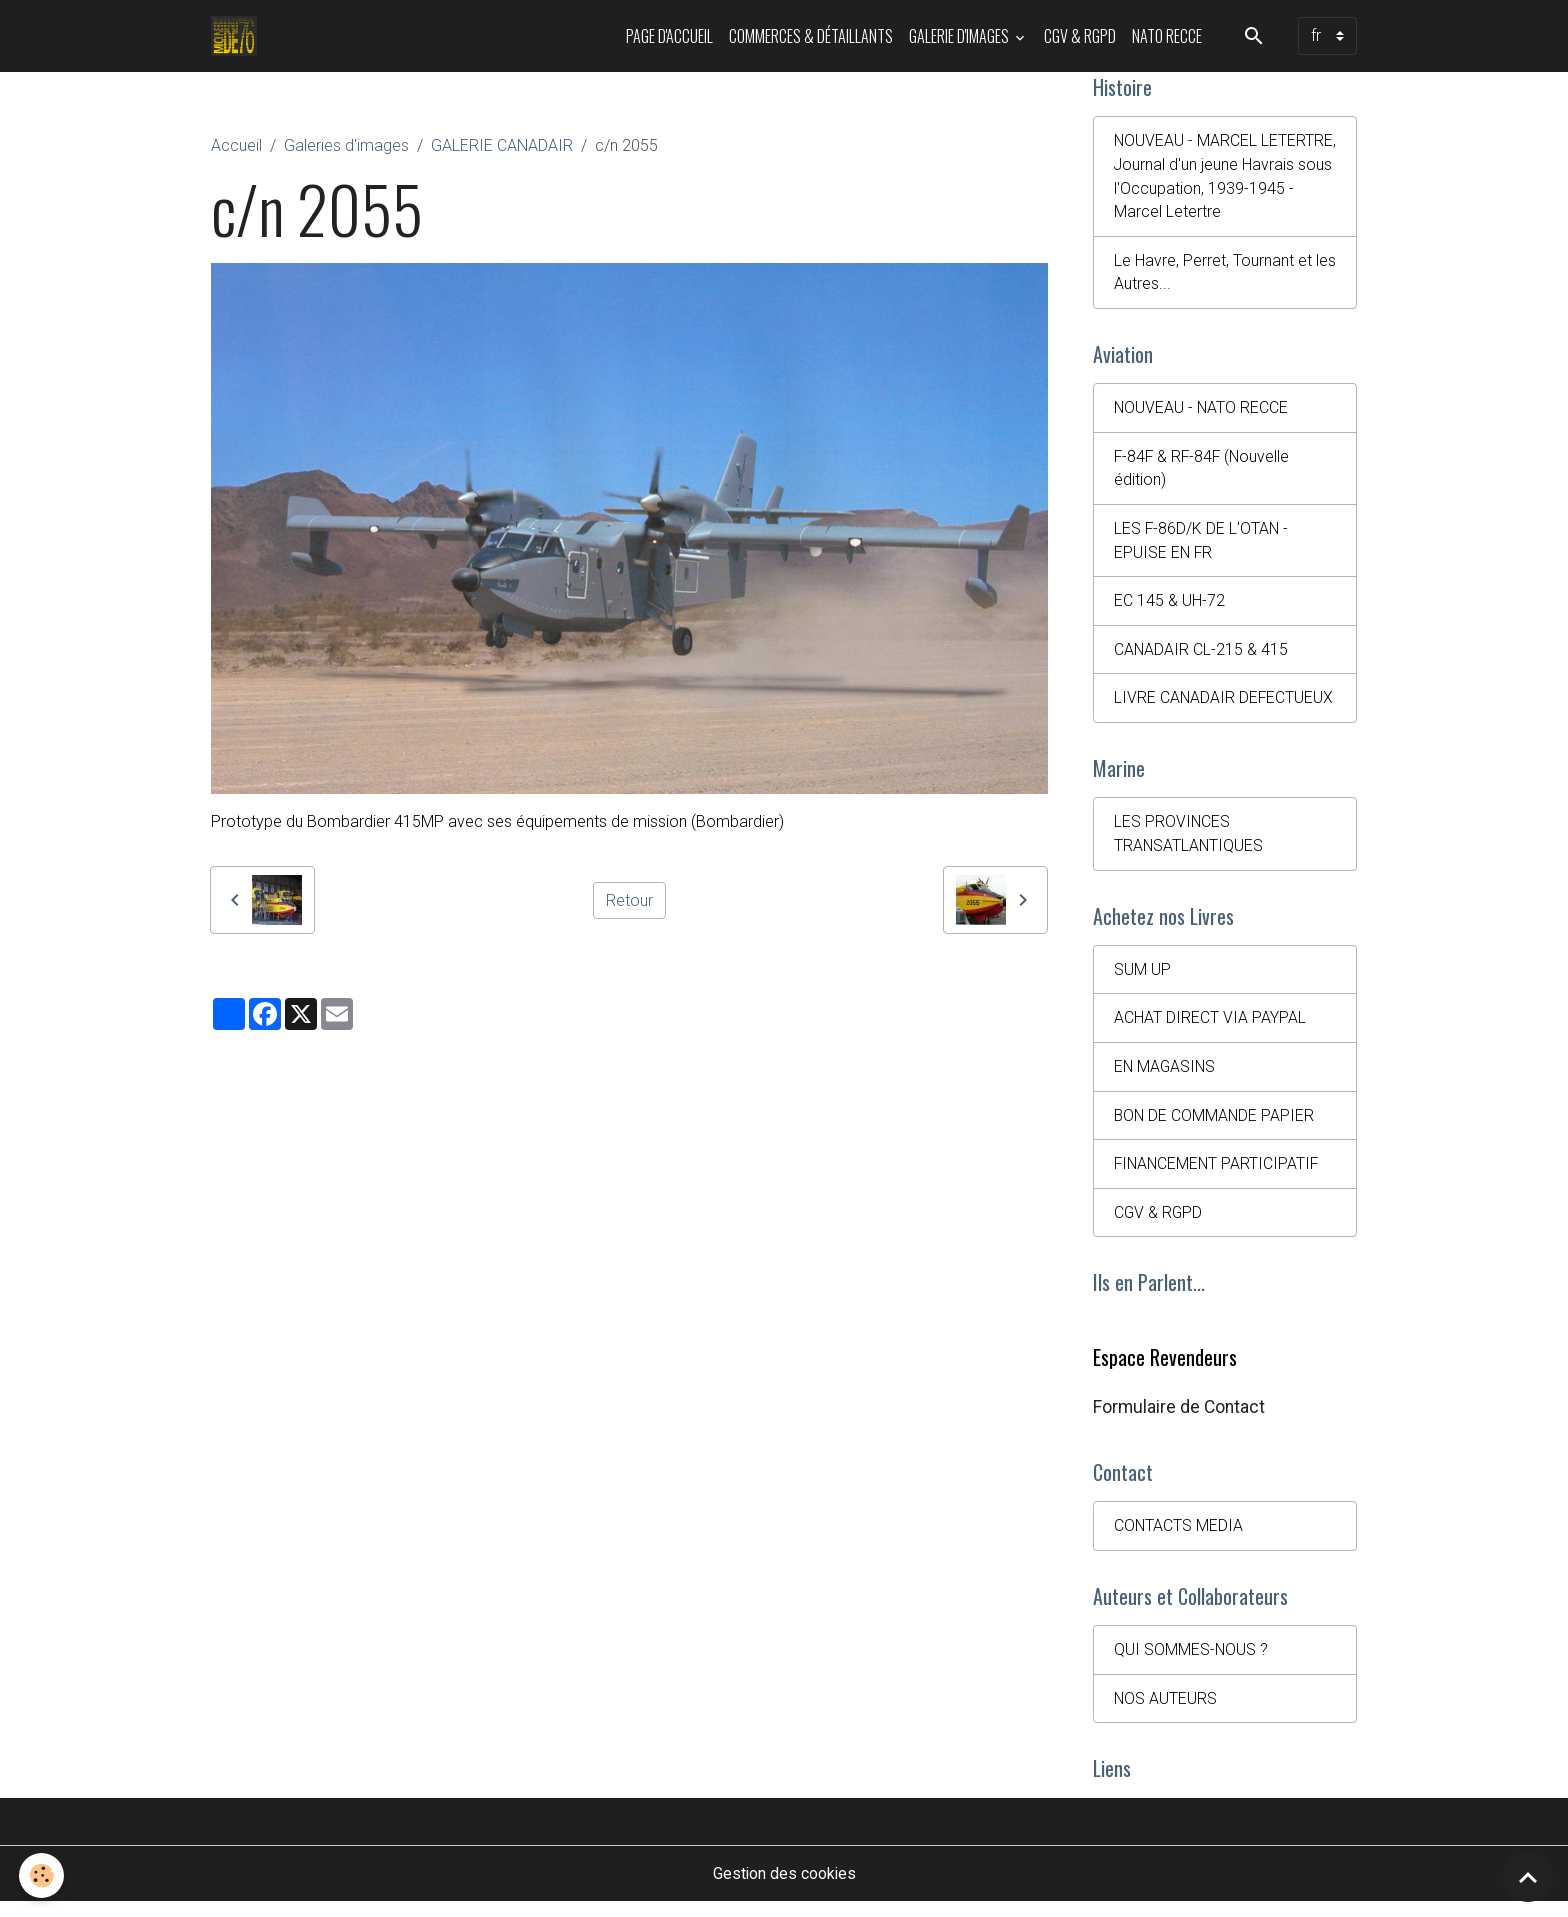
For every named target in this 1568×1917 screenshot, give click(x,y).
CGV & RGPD (1080, 36)
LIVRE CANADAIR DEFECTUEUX (1224, 704)
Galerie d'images (960, 36)
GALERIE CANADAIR (502, 145)
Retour (629, 899)
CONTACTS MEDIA (1179, 1538)
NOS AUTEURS (1166, 1712)
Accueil (236, 145)
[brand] (238, 36)
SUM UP (1142, 978)
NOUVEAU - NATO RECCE (1202, 411)
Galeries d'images (346, 145)
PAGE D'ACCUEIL (669, 36)
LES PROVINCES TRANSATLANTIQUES (1189, 841)
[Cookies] (42, 1875)
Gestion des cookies (784, 1888)
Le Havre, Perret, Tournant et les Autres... (1225, 274)
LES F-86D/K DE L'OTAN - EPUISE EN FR (1202, 545)
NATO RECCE (1167, 36)
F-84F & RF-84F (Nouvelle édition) (1204, 472)
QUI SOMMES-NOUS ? (1191, 1663)
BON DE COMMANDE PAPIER (1215, 1125)
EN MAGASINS (1166, 1076)
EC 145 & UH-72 (1169, 606)
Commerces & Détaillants (811, 36)
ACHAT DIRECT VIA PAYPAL (1210, 1027)
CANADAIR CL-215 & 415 (1201, 655)
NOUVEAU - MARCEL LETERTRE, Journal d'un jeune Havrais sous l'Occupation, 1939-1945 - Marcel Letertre (1216, 177)
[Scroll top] (1528, 1877)
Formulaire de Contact (1179, 1419)
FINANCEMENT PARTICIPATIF (1218, 1174)
